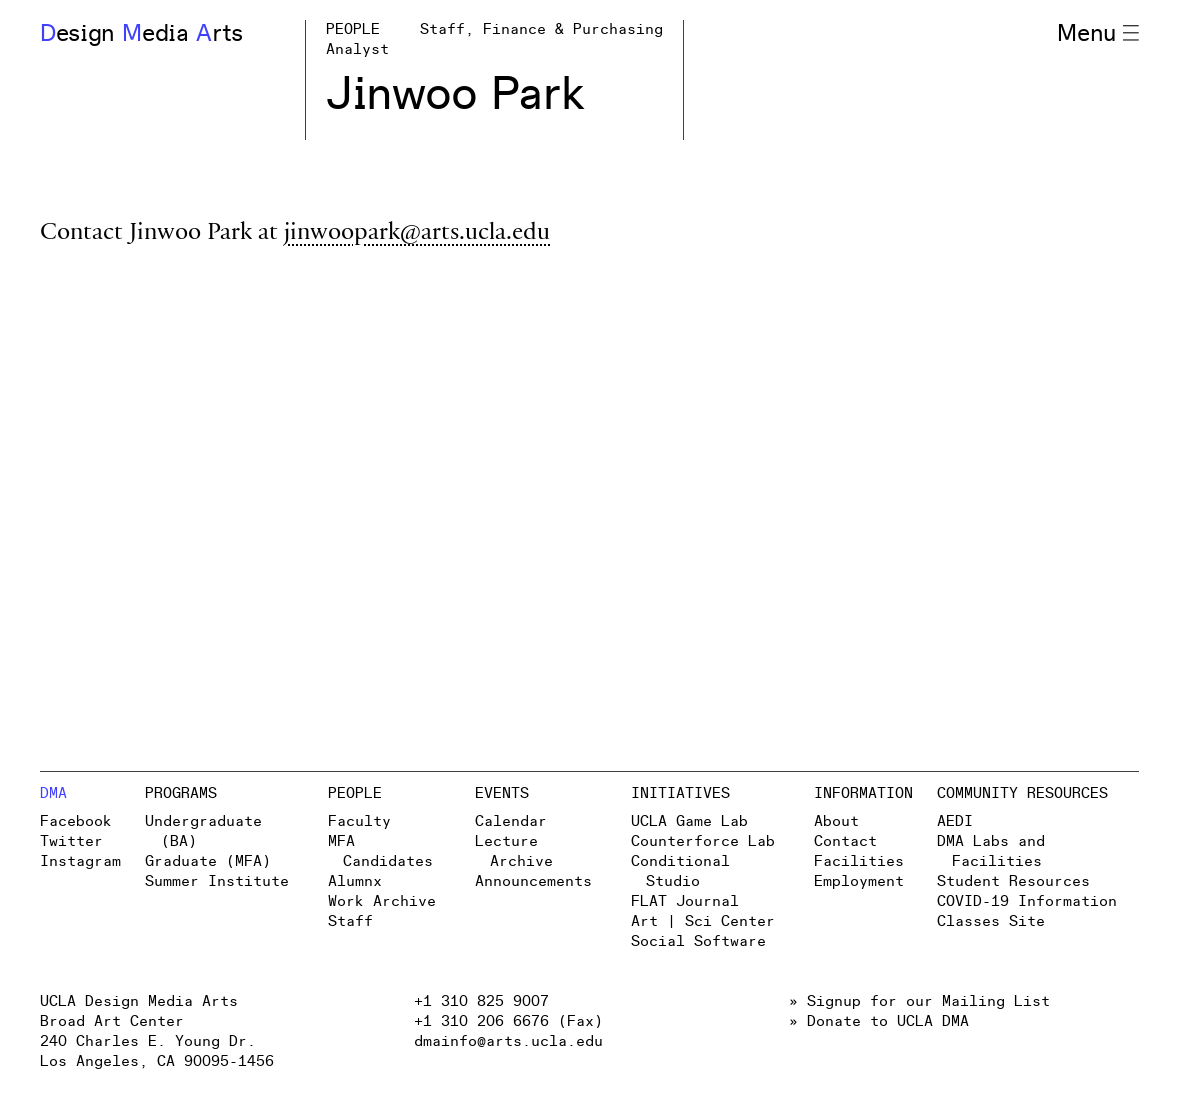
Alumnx (355, 881)
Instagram (80, 861)
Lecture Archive (514, 851)
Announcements (533, 881)
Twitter (71, 841)
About (836, 821)
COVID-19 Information (1027, 901)
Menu (1098, 34)
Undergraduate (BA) (203, 831)
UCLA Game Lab (689, 821)
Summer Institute (217, 881)
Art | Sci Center (703, 921)
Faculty (359, 821)
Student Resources (1013, 881)
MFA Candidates (380, 851)
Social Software (698, 941)
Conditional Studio (680, 871)
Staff (350, 921)
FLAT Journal (685, 901)
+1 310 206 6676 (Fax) (508, 1021)
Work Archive (382, 901)
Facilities (859, 861)
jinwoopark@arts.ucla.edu (417, 234)
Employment (859, 881)
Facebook (76, 821)
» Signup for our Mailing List (919, 1001)
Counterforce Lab (703, 841)
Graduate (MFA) (208, 861)
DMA (53, 793)
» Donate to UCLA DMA (879, 1021)
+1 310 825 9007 (481, 1001)
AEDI (955, 821)
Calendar (511, 821)
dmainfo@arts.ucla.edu (508, 1041)
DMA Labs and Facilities (991, 851)
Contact (845, 841)
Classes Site (991, 921)
